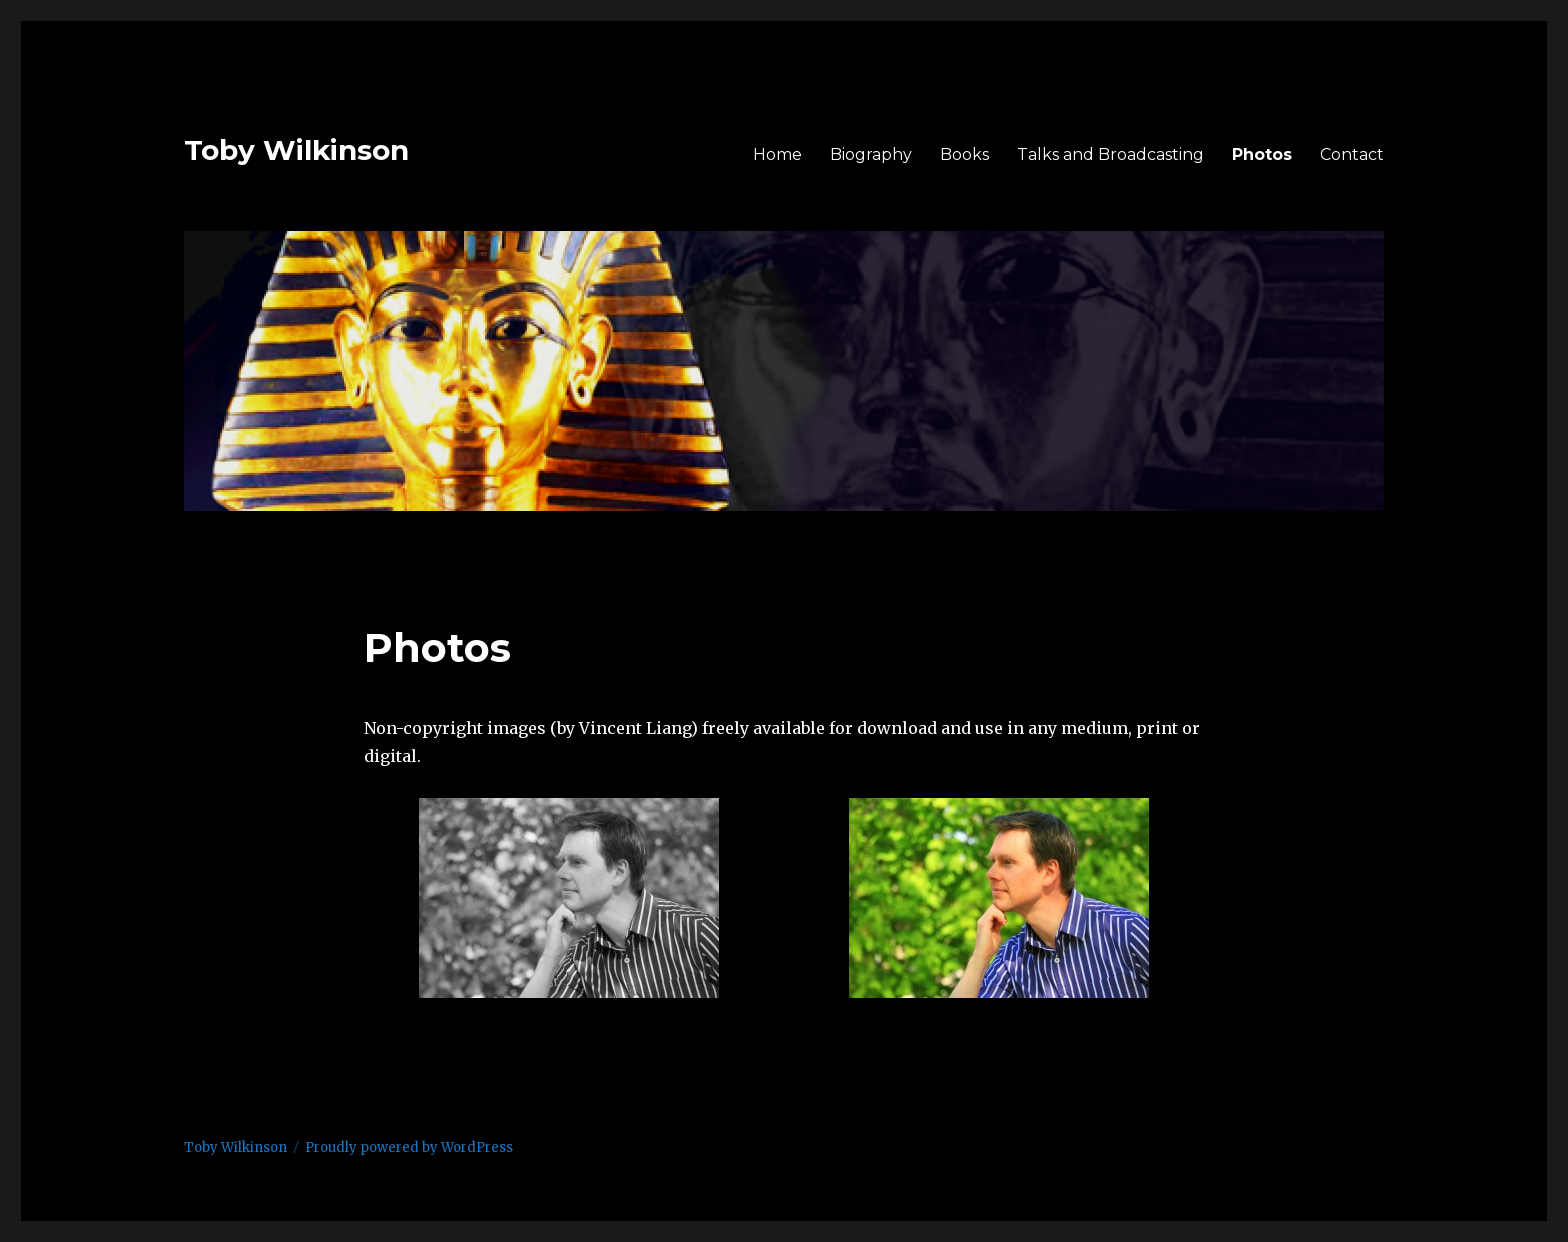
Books (964, 154)
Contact (1352, 154)
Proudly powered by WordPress (409, 1147)
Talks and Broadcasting (1110, 154)
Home (777, 154)
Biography (871, 154)
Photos (1262, 154)
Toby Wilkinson (296, 150)
